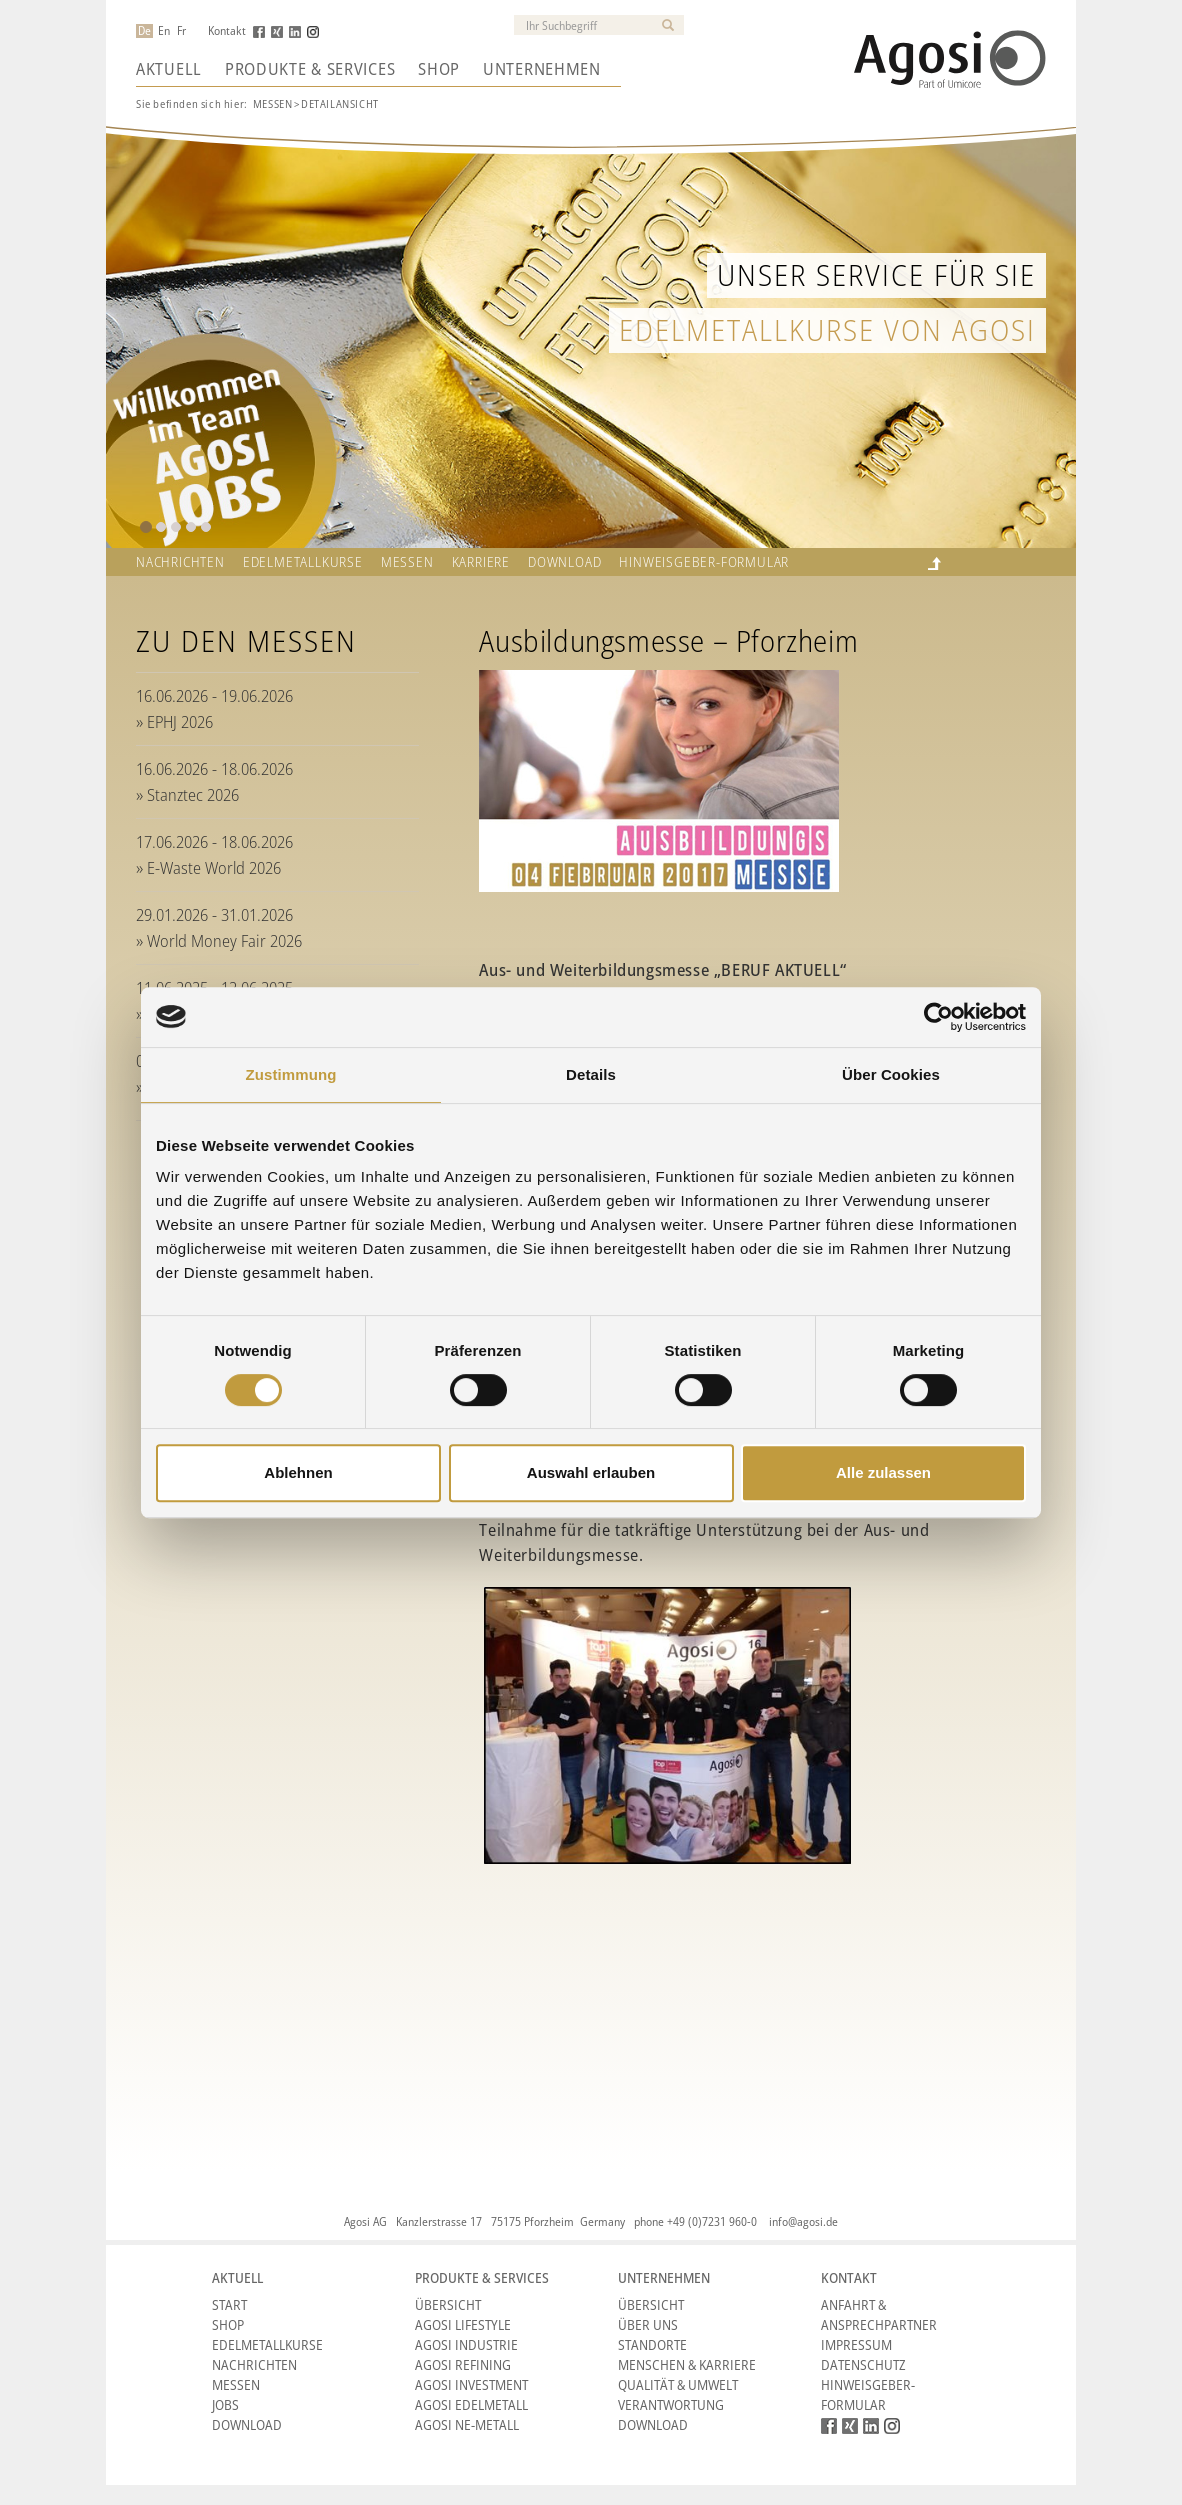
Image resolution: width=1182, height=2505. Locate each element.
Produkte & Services (310, 69)
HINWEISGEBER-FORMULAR (704, 562)
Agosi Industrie (466, 2344)
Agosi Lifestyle (463, 2324)
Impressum (856, 2344)
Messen (273, 103)
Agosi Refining (463, 2364)
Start (229, 2304)
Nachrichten (180, 562)
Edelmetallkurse (303, 562)
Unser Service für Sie (876, 274)
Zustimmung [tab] (291, 1074)
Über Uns (648, 2324)
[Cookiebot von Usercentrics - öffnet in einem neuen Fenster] (938, 1017)
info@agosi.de (803, 2221)
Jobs (225, 2404)
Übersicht (448, 2304)
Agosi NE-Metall (467, 2424)
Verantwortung (671, 2404)
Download (564, 562)
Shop (439, 69)
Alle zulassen (883, 1472)
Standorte (652, 2344)
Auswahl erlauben (591, 1472)
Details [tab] (591, 1074)
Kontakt (227, 31)
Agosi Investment (471, 2384)
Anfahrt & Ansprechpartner (879, 2314)
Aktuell (169, 69)
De (144, 31)
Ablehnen (298, 1472)
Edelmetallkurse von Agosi (827, 329)
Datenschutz (863, 2364)
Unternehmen (542, 69)
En (164, 31)
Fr (181, 31)
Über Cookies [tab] (891, 1074)
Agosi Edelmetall (471, 2404)
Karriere (481, 562)
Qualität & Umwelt (678, 2384)
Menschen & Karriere (687, 2364)
